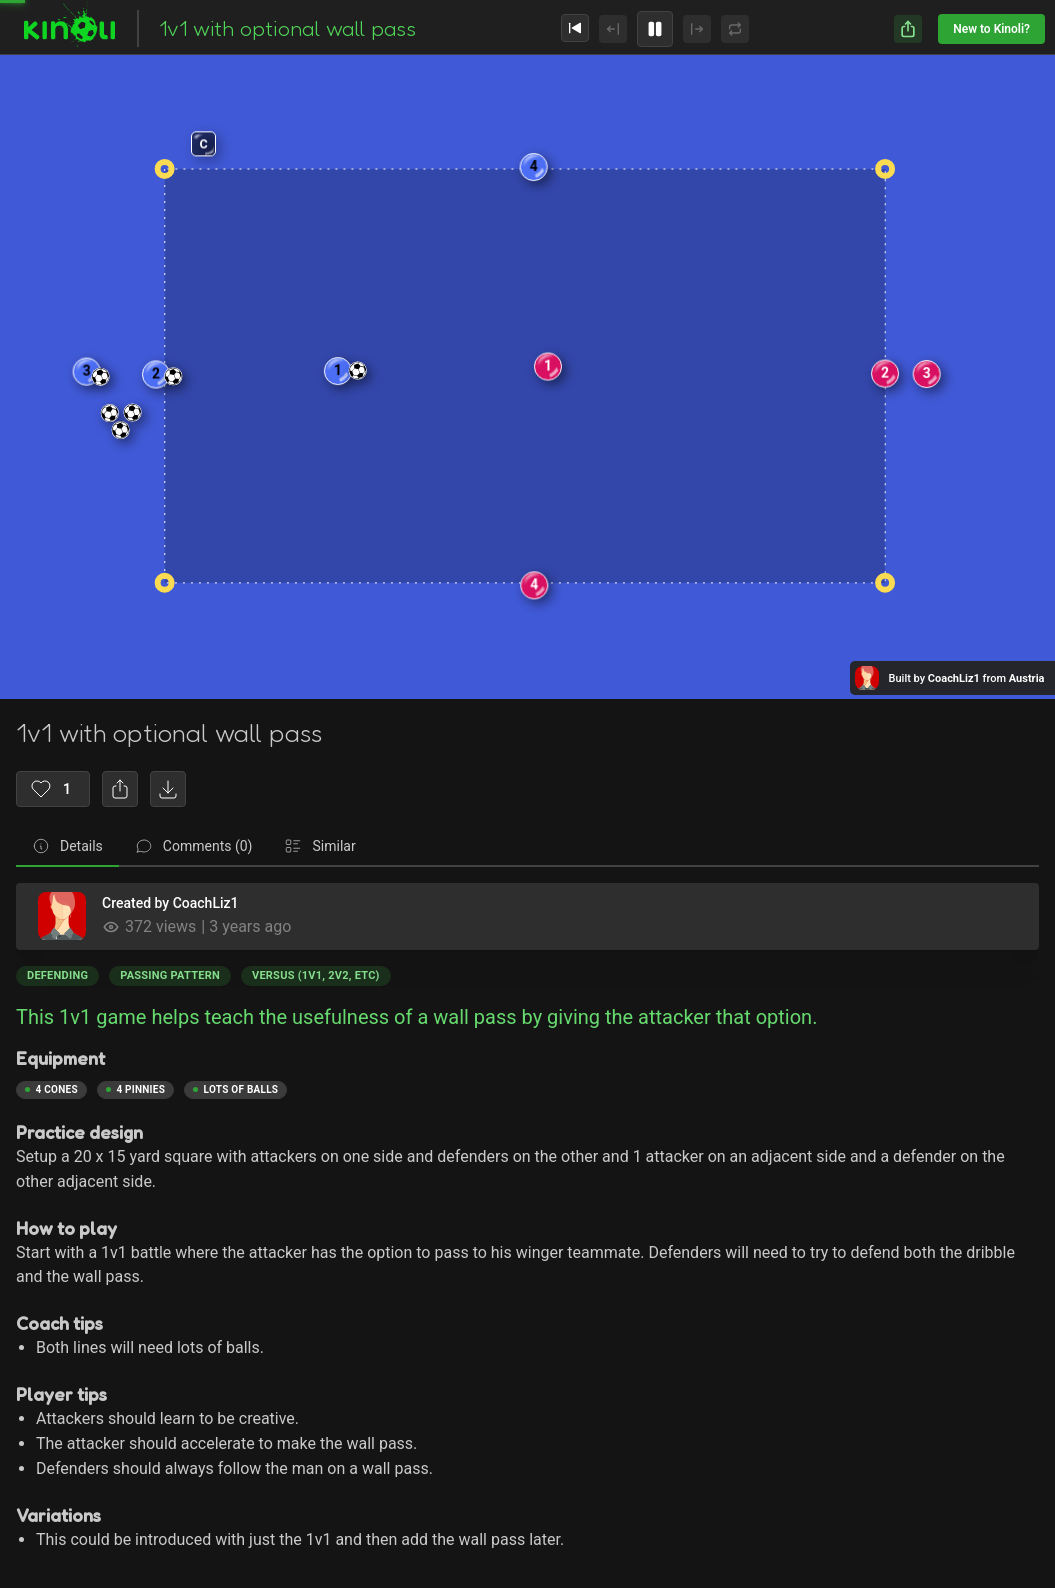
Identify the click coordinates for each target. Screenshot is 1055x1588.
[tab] (67, 847)
